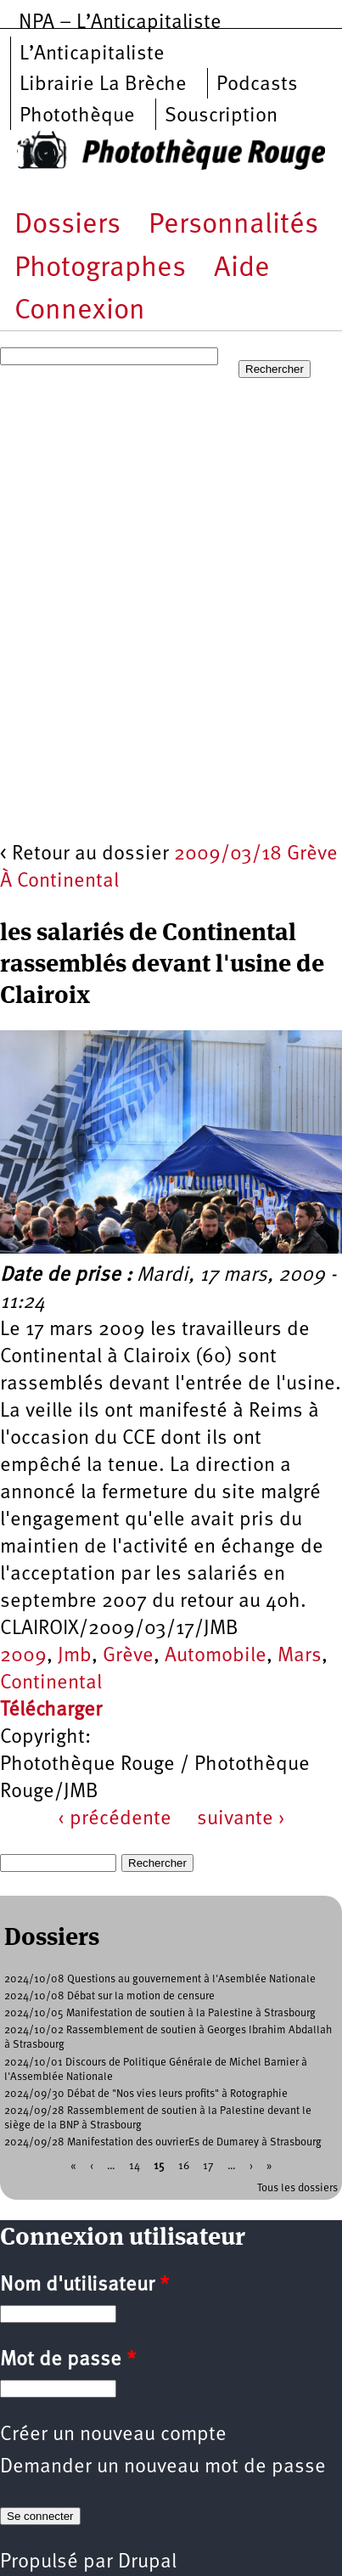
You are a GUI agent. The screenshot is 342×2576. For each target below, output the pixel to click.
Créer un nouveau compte (113, 2435)
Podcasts (257, 85)
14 (134, 2165)
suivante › (241, 1819)
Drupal (147, 2562)
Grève (128, 1656)
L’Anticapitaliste (92, 54)
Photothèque (77, 116)
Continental (51, 1683)
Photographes (100, 269)
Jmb (75, 1656)
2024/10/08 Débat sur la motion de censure (109, 1996)
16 (183, 2165)
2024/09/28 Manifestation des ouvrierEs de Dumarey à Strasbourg (163, 2142)
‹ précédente (114, 1819)
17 (208, 2165)
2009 (23, 1656)
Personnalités (233, 225)
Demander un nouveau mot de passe (163, 2467)
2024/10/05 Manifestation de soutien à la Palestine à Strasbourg (160, 2013)
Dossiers (67, 225)
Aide (242, 269)
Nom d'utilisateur (84, 2285)
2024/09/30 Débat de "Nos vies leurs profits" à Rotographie (146, 2094)
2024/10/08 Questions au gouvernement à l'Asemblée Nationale (160, 1979)
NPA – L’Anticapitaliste (120, 23)
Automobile (215, 1656)
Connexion (79, 311)
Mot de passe (68, 2360)
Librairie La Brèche (103, 85)
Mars (300, 1656)
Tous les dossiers (297, 2188)
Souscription (221, 116)
